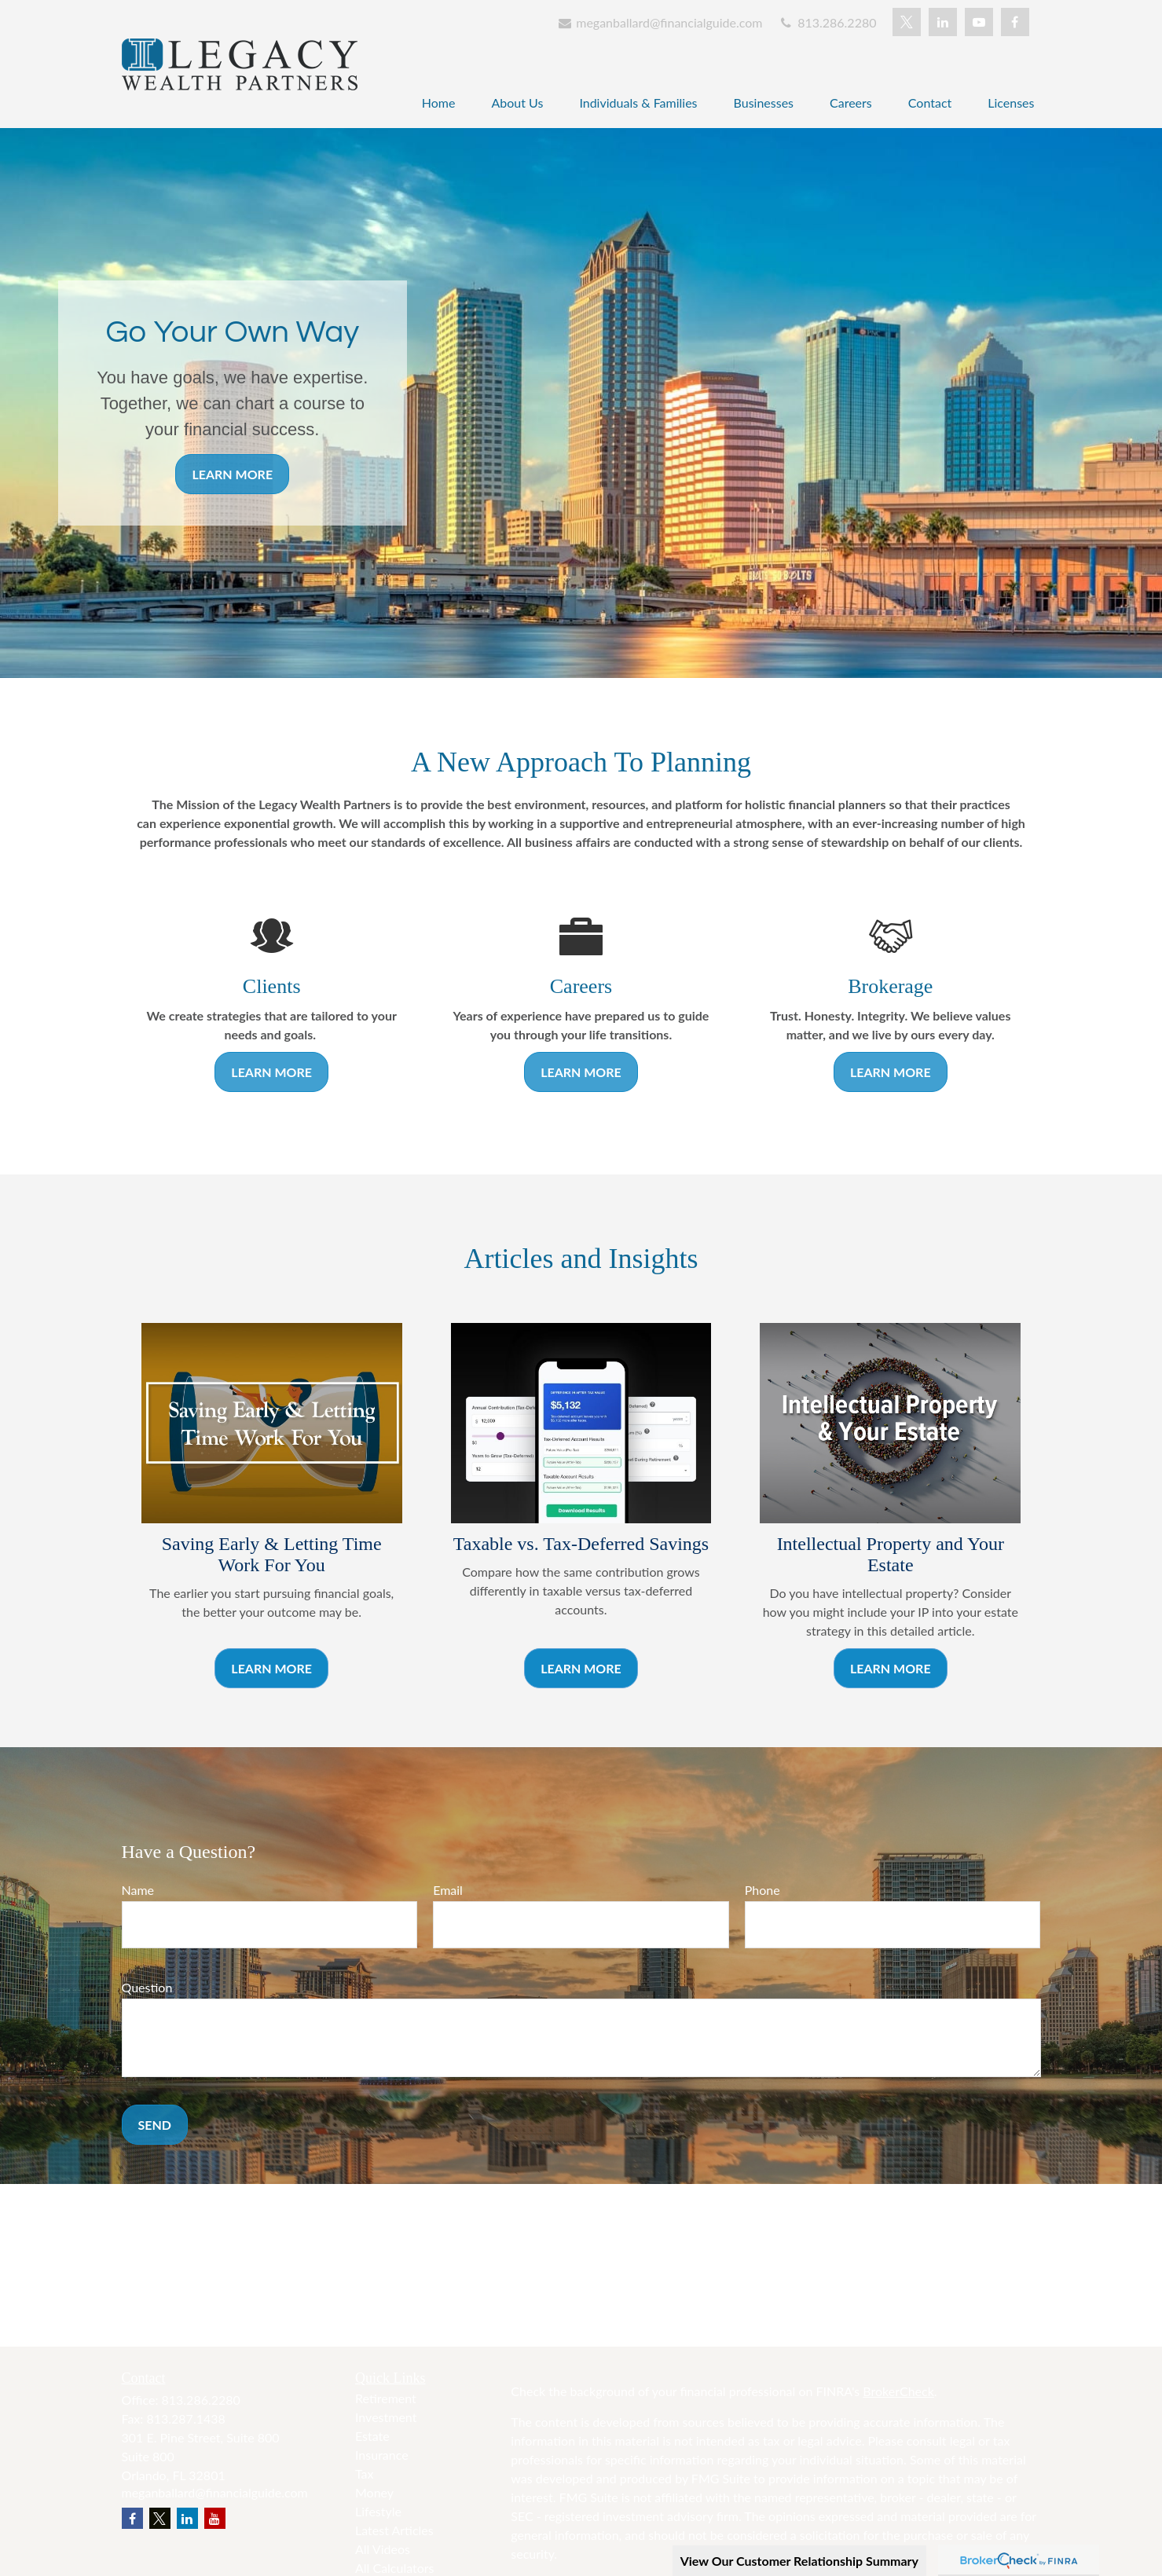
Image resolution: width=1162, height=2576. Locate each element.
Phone (762, 1889)
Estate (372, 2435)
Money (374, 2492)
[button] (439, 101)
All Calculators (394, 2567)
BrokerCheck (898, 2391)
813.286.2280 (827, 22)
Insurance (382, 2454)
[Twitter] (907, 22)
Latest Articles (394, 2530)
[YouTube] (979, 22)
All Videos (382, 2548)
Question (147, 1987)
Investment (385, 2416)
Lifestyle (378, 2511)
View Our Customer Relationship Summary (799, 2560)
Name (138, 1889)
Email (448, 1889)
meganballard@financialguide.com (660, 22)
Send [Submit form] (154, 2124)
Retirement (385, 2398)
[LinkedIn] (943, 22)
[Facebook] (1015, 22)
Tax (364, 2473)
